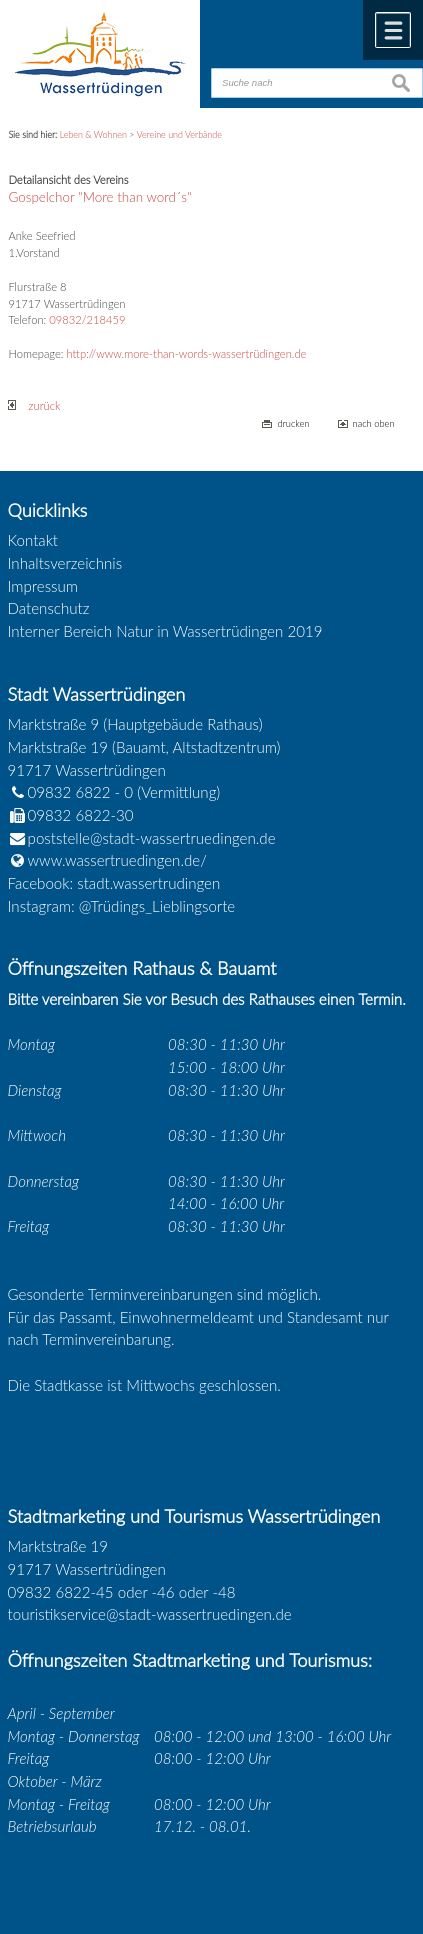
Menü (393, 30)
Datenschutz (49, 608)
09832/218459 (87, 319)
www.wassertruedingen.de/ (117, 860)
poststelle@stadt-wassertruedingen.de (152, 838)
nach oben (374, 423)
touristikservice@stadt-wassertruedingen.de (150, 1614)
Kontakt (33, 540)
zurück (34, 405)
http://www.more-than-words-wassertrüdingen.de (187, 353)
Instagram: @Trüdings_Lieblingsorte (122, 906)
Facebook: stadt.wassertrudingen (114, 883)
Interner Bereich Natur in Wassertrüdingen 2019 (165, 631)
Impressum (43, 586)
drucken (293, 423)
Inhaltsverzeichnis (65, 563)
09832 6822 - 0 (71, 792)
